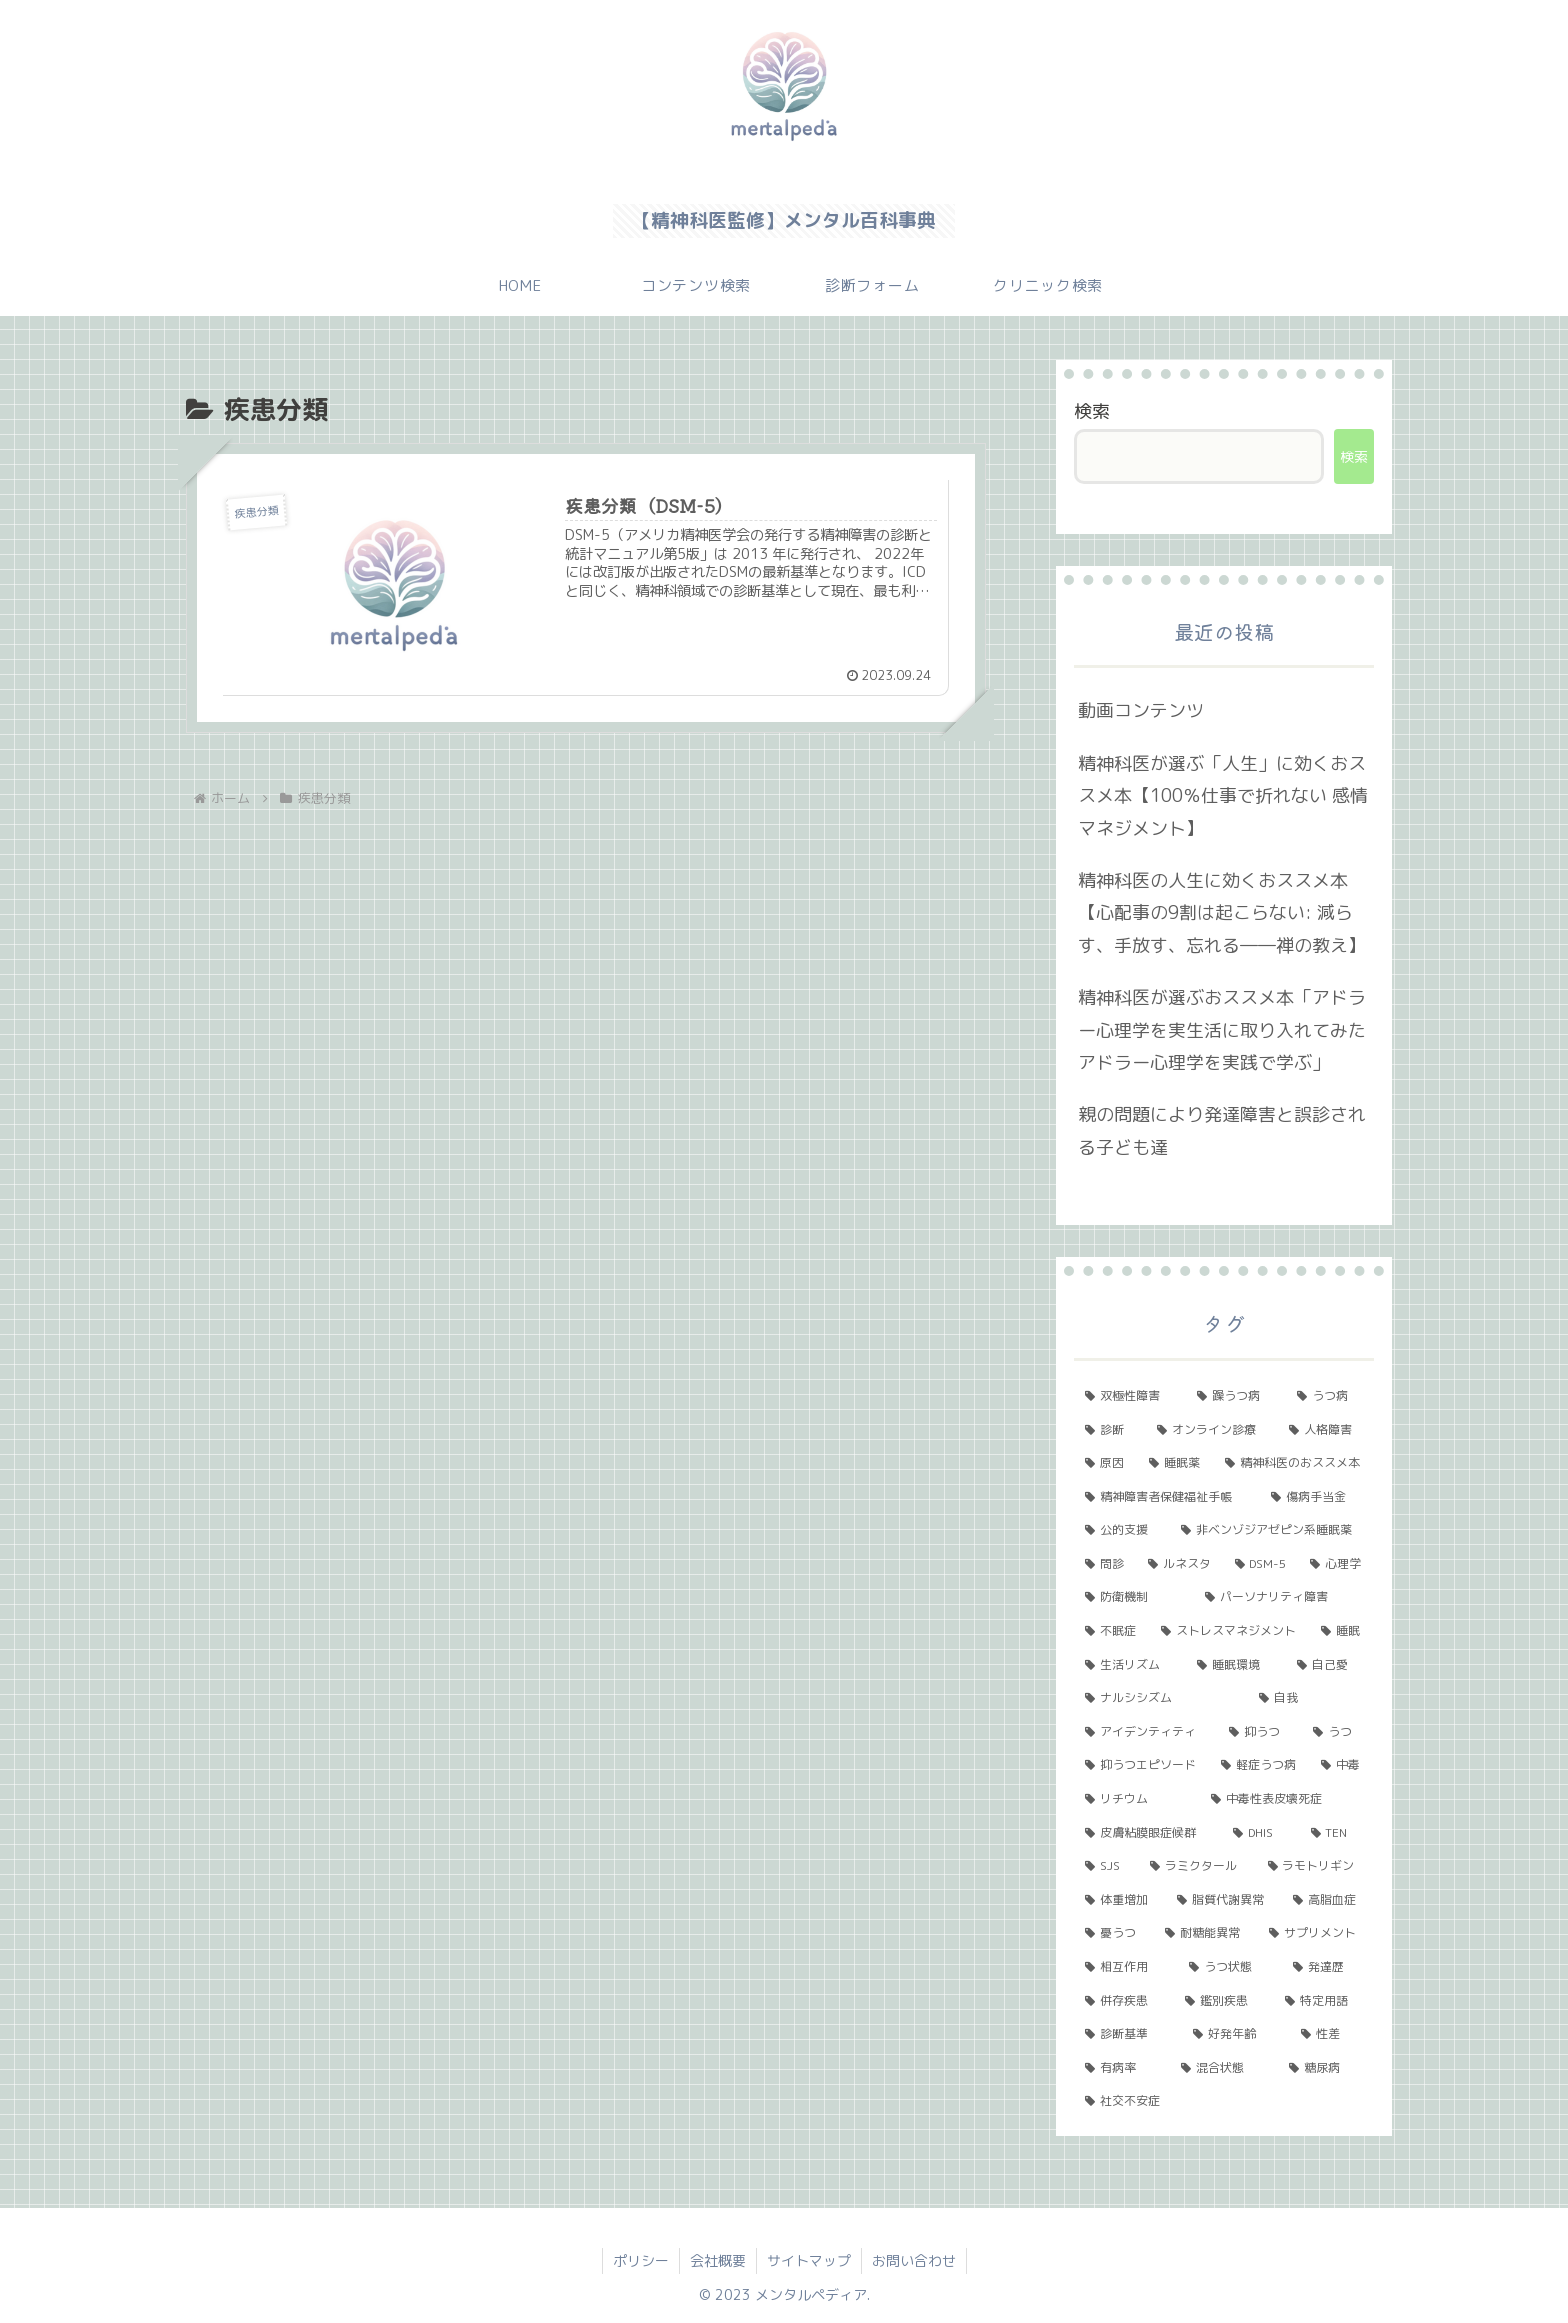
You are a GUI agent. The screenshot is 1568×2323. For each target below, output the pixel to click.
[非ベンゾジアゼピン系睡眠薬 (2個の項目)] (1272, 1530)
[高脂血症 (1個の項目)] (1328, 1900)
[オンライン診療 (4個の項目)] (1212, 1430)
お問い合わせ (914, 2260)
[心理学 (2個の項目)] (1336, 1564)
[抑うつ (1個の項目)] (1260, 1732)
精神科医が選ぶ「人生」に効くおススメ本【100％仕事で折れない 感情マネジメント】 (1223, 796)
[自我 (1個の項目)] (1311, 1698)
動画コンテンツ (1141, 710)
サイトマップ (809, 2260)
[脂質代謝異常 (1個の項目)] (1224, 1900)
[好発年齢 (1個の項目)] (1236, 2034)
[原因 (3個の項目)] (1106, 1463)
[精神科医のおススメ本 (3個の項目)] (1294, 1463)
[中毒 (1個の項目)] (1342, 1765)
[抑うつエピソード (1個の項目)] (1142, 1765)
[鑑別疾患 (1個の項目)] (1224, 2001)
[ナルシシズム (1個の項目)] (1161, 1698)
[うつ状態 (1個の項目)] (1230, 1967)
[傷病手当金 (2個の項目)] (1317, 1497)
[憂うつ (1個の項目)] (1114, 1933)
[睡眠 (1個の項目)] (1342, 1631)
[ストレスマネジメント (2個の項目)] (1230, 1631)
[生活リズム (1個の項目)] (1130, 1665)
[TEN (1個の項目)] (1337, 1833)
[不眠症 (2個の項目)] (1112, 1631)
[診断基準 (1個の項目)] (1128, 2034)
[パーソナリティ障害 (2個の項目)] (1284, 1597)
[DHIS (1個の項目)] (1260, 1833)
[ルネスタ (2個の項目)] (1180, 1564)
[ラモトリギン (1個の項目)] (1315, 1866)
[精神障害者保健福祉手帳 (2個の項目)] (1167, 1497)
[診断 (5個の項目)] (1110, 1430)
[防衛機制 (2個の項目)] (1134, 1597)
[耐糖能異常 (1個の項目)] (1206, 1933)
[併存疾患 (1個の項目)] (1124, 2001)
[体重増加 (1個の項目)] (1120, 1900)
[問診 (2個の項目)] (1105, 1564)
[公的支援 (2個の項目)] (1122, 1530)
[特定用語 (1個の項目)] (1324, 2001)
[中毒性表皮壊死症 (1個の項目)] (1287, 1799)
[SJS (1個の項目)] (1106, 1866)
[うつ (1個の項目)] (1338, 1732)
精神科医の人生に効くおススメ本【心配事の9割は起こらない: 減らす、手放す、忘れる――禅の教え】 (1222, 913)
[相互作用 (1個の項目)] (1126, 1967)
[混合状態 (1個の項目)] (1224, 2068)
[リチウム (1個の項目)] (1137, 1799)
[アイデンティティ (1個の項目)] (1146, 1732)
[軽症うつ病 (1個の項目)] (1260, 1765)
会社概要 (718, 2260)
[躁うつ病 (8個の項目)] (1236, 1396)
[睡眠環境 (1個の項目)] (1236, 1665)
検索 (1092, 411)
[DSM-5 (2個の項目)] (1262, 1564)
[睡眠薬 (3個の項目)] (1176, 1463)
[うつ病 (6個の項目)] (1330, 1396)
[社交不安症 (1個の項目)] (1224, 2101)
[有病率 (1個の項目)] (1122, 2068)
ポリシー (641, 2260)
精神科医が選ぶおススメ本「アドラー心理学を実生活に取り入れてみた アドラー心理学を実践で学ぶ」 (1222, 1030)
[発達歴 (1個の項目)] (1328, 1967)
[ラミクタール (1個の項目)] (1197, 1866)
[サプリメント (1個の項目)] (1316, 1933)
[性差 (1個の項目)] (1332, 2034)
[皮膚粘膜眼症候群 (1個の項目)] (1148, 1833)
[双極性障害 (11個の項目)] (1130, 1396)
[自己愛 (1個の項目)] (1330, 1665)
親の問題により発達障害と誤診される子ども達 (1222, 1130)
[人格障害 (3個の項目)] (1326, 1430)
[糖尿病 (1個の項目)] (1326, 2068)
